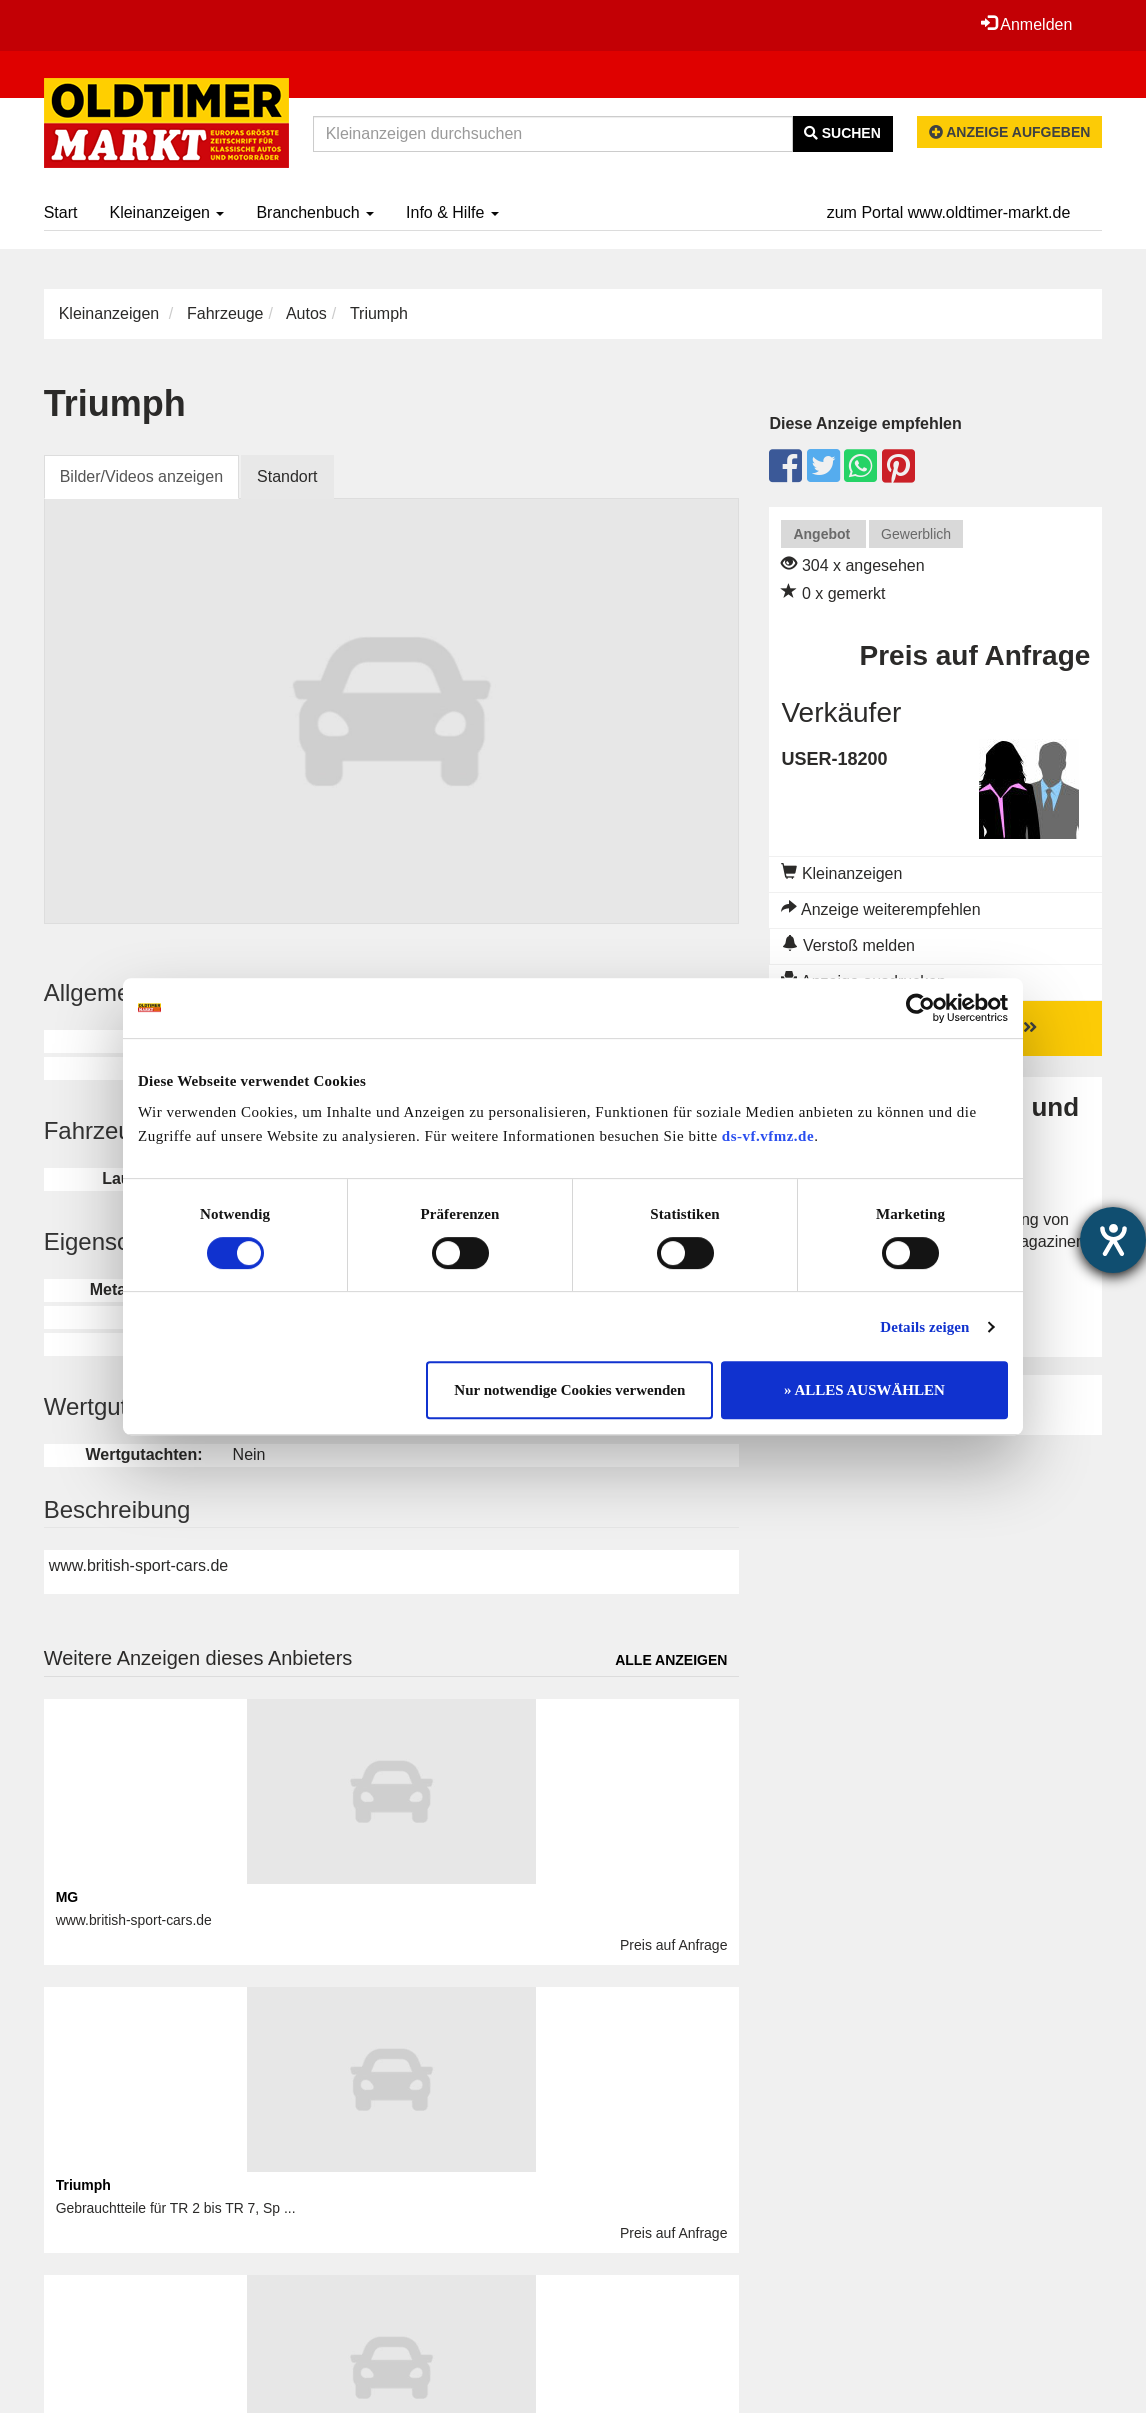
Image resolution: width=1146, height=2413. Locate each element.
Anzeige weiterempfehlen (880, 909)
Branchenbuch (315, 212)
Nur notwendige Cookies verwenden (569, 1390)
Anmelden (1027, 24)
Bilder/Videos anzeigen (141, 476)
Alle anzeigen (671, 1660)
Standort (287, 476)
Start (61, 212)
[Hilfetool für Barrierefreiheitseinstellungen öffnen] (1113, 1240)
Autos (306, 313)
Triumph (83, 2185)
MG (67, 1897)
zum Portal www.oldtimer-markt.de (949, 212)
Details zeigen (924, 1327)
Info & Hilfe (452, 212)
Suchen (842, 133)
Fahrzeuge (225, 313)
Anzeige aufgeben (1010, 132)
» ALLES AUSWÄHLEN (864, 1390)
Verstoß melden (848, 945)
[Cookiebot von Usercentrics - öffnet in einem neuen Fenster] (920, 1008)
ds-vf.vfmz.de (768, 1136)
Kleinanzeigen (166, 212)
